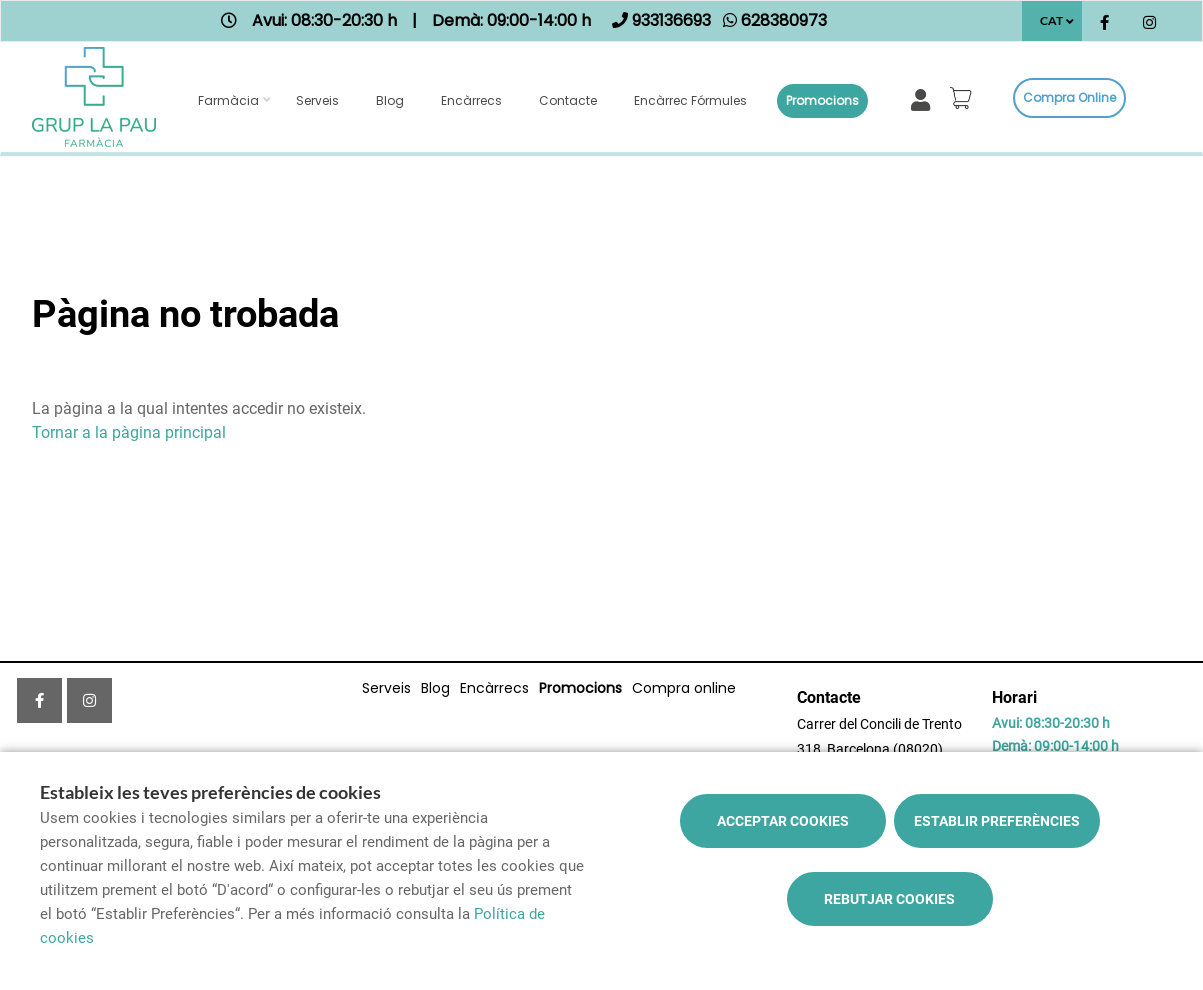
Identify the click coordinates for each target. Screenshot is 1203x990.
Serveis (317, 100)
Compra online (1069, 97)
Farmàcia (228, 100)
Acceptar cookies (783, 821)
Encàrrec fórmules (690, 100)
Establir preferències (997, 821)
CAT (1051, 20)
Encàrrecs (471, 100)
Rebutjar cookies (889, 899)
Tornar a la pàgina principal (129, 432)
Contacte (568, 100)
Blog (390, 100)
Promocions (822, 100)
